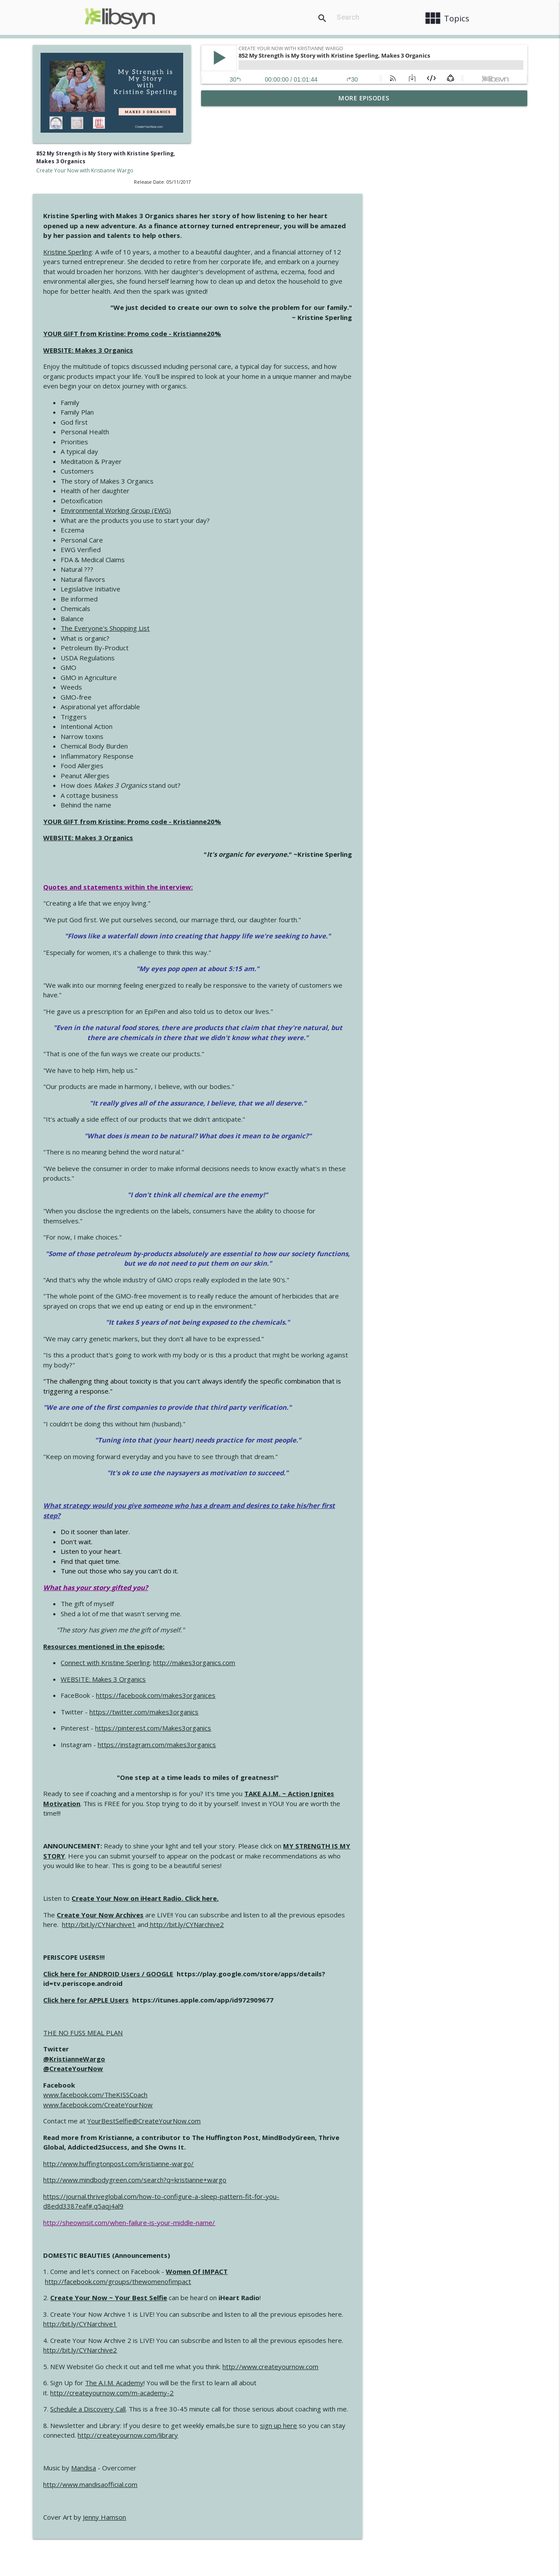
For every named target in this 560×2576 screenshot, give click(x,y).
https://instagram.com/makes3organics (325, 1660)
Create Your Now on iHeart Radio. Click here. (313, 1814)
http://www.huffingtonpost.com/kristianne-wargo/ (287, 2079)
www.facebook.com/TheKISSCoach (264, 2010)
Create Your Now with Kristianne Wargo (84, 170)
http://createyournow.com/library (296, 2350)
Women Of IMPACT (365, 2187)
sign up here (446, 2340)
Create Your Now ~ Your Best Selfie (277, 2213)
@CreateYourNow (241, 1984)
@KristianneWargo (242, 1974)
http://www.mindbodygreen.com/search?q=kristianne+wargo (303, 2095)
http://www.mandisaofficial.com (259, 2399)
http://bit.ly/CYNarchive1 (267, 1840)
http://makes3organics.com (362, 1578)
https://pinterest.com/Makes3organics (321, 1643)
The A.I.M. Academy (282, 2298)
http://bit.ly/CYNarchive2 (354, 1840)
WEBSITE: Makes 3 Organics (256, 265)
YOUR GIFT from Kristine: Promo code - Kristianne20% (300, 249)
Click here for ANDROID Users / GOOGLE (276, 1889)
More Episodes (363, 98)
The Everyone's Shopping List (273, 543)
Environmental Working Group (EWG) (284, 426)
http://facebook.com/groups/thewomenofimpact (286, 2196)
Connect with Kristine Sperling (273, 1578)
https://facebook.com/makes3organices (324, 1611)
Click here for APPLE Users (254, 1915)
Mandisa (251, 2383)
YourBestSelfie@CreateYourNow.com (312, 2036)
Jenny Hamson (272, 2432)
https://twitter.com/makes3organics (312, 1627)
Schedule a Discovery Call (256, 2324)
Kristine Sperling (236, 167)
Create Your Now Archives (268, 1830)
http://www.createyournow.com (439, 2281)
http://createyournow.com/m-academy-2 (280, 2308)
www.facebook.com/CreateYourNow (266, 2020)
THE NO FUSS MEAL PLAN (251, 1948)
